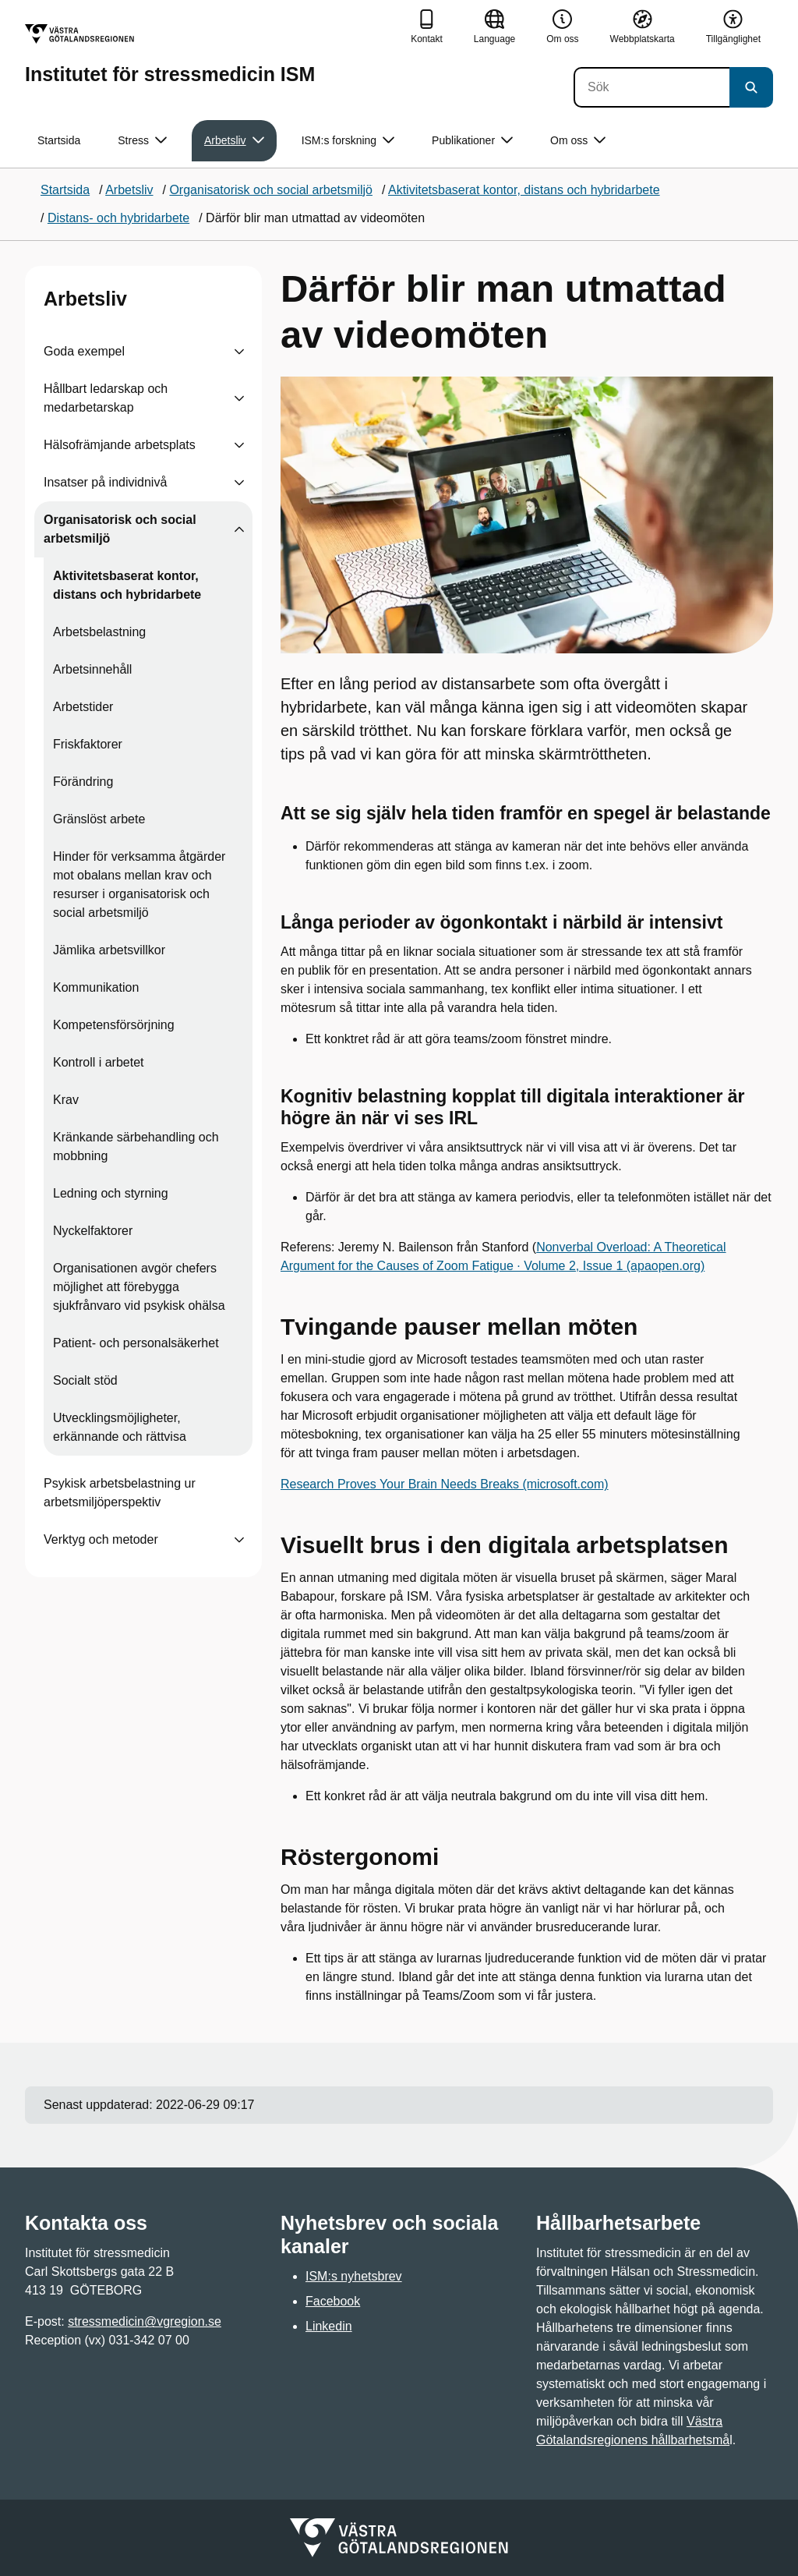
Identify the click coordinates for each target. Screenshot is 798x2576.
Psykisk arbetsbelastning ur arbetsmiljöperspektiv (120, 1493)
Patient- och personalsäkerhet (136, 1343)
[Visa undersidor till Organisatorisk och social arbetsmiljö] (239, 529)
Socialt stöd (85, 1380)
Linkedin (328, 2326)
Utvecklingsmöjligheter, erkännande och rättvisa (119, 1427)
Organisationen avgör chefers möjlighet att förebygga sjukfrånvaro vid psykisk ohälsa (139, 1286)
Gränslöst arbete (99, 819)
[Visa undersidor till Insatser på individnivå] (239, 482)
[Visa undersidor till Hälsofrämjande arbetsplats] (239, 445)
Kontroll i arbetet (98, 1062)
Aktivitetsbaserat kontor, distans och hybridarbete (127, 585)
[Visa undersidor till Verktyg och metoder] (239, 1540)
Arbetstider (83, 706)
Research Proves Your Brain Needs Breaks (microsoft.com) (445, 1484)
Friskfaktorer (87, 744)
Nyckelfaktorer (92, 1230)
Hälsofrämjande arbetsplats (120, 444)
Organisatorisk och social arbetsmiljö (120, 529)
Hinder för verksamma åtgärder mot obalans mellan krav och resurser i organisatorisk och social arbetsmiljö (139, 884)
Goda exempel (84, 351)
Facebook (332, 2301)
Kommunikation (96, 987)
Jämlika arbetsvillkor (109, 950)
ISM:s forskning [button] (348, 141)
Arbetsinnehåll (92, 669)
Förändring (83, 781)
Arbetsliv (85, 299)
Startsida (58, 140)
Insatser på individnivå (105, 482)
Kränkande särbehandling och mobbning (136, 1146)
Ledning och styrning (110, 1193)
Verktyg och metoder (101, 1539)
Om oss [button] (578, 141)
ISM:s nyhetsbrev (353, 2276)
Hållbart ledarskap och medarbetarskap (106, 398)
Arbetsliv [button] (234, 141)
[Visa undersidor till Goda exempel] (239, 351)
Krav (66, 1099)
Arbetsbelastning (99, 632)
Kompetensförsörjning (114, 1024)
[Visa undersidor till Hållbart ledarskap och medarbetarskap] (239, 398)
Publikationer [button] (472, 141)
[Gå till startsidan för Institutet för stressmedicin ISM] (170, 54)
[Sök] (651, 87)
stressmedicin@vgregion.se (144, 2321)
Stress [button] (142, 141)
